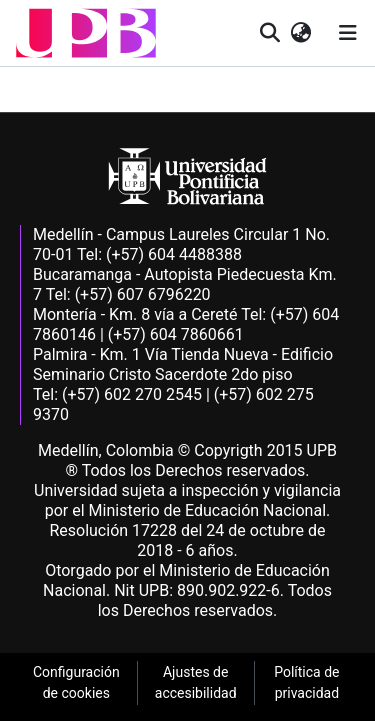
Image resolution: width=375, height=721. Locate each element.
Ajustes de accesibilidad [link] (196, 682)
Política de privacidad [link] (306, 682)
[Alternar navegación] (348, 33)
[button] (86, 33)
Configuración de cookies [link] (76, 682)
